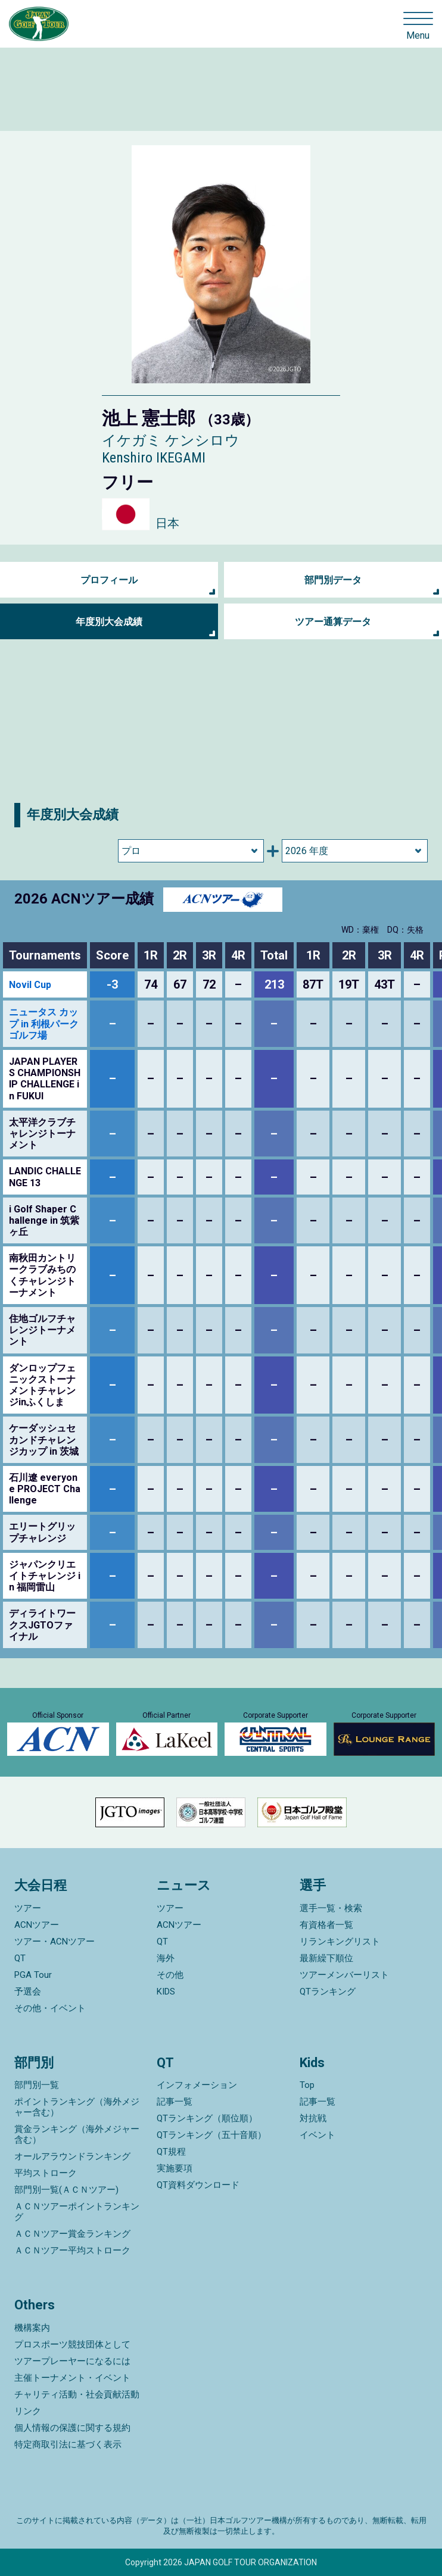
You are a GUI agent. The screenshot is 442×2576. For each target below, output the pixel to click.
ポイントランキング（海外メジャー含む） (76, 2107)
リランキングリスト (340, 1941)
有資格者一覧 (326, 1925)
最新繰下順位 (326, 1958)
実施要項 (174, 2168)
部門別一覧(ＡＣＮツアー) (66, 2189)
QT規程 (171, 2151)
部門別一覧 (36, 2085)
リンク (27, 2411)
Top (307, 2085)
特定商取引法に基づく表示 (68, 2444)
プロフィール (109, 580)
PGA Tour (33, 1974)
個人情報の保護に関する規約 (72, 2427)
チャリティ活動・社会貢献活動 (76, 2394)
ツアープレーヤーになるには (72, 2361)
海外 (166, 1958)
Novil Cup (30, 984)
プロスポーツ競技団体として (72, 2344)
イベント (317, 2135)
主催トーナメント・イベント (72, 2377)
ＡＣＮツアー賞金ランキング (72, 2233)
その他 (170, 1974)
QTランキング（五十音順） (211, 2135)
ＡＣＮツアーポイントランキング (76, 2211)
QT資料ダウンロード (198, 2185)
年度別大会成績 (109, 621)
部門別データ (333, 580)
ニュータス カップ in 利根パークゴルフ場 (44, 1023)
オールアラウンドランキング (72, 2156)
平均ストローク (45, 2173)
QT (20, 1958)
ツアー (27, 1908)
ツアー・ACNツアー (54, 1941)
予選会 (27, 1991)
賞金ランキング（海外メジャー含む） (76, 2134)
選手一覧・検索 (331, 1908)
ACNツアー (36, 1925)
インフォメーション (197, 2085)
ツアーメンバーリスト (344, 1974)
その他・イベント (50, 2008)
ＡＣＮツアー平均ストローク (72, 2250)
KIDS (166, 1991)
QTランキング (328, 1991)
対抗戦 (313, 2118)
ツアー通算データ (333, 621)
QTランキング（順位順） (207, 2118)
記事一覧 (174, 2101)
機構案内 (32, 2327)
